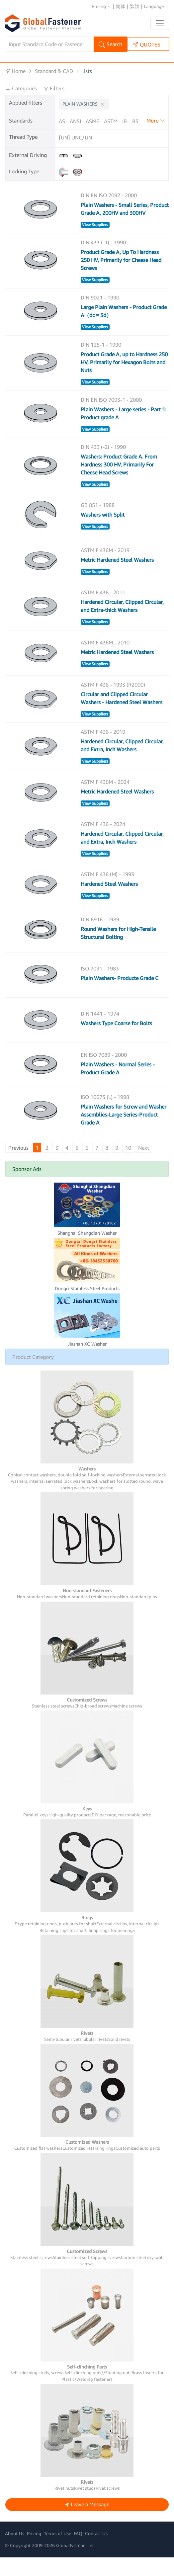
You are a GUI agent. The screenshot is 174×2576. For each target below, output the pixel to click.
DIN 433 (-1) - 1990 (103, 261)
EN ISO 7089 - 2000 (104, 1073)
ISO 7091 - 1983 (100, 987)
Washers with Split (103, 533)
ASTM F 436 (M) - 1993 (107, 892)
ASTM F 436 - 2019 (103, 750)
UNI (74, 139)
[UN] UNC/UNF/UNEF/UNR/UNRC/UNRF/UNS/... (75, 156)
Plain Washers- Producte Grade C (119, 996)
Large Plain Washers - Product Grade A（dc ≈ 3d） (124, 329)
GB (86, 130)
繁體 (134, 6)
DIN (63, 130)
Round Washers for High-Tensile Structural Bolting (118, 951)
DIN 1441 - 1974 (100, 1032)
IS (85, 139)
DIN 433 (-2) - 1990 (103, 465)
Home (15, 71)
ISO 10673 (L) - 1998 (105, 1115)
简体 (120, 6)
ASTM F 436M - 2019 (105, 568)
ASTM (111, 121)
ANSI (75, 121)
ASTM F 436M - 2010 (105, 661)
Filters (53, 88)
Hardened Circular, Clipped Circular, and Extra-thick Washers (122, 624)
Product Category (33, 1375)
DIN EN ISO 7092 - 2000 (109, 213)
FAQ (78, 2552)
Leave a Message (87, 2523)
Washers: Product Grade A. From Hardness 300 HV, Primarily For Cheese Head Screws (119, 483)
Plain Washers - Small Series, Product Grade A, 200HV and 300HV (125, 227)
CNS (148, 121)
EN (75, 130)
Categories (21, 88)
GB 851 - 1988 (98, 523)
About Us (14, 2552)
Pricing (101, 6)
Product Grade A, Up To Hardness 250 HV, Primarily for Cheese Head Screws (121, 278)
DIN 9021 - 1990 (100, 316)
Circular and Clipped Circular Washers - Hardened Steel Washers (121, 716)
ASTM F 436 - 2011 (103, 611)
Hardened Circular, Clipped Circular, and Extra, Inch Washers (122, 764)
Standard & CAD (54, 71)
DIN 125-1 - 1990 (101, 363)
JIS (143, 130)
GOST (102, 130)
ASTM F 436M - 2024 (105, 800)
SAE (118, 130)
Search (110, 44)
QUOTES (146, 44)
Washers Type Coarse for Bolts (116, 1042)
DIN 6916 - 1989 (100, 938)
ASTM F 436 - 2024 (103, 842)
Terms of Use (57, 2552)
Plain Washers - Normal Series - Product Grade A (118, 1087)
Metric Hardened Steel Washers (117, 578)
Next (143, 1166)
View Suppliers (95, 243)
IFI (125, 121)
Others (113, 139)
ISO (131, 130)
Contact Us (96, 2552)
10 (128, 1166)
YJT (96, 139)
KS (154, 130)
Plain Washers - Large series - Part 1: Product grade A (123, 432)
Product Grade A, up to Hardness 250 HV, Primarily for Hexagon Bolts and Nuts (124, 381)
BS (135, 121)
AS (62, 121)
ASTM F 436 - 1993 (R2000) (113, 703)
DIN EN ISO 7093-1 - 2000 (111, 418)
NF (62, 139)
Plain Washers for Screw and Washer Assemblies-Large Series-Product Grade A (123, 1133)
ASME (92, 121)
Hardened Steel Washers (109, 902)
